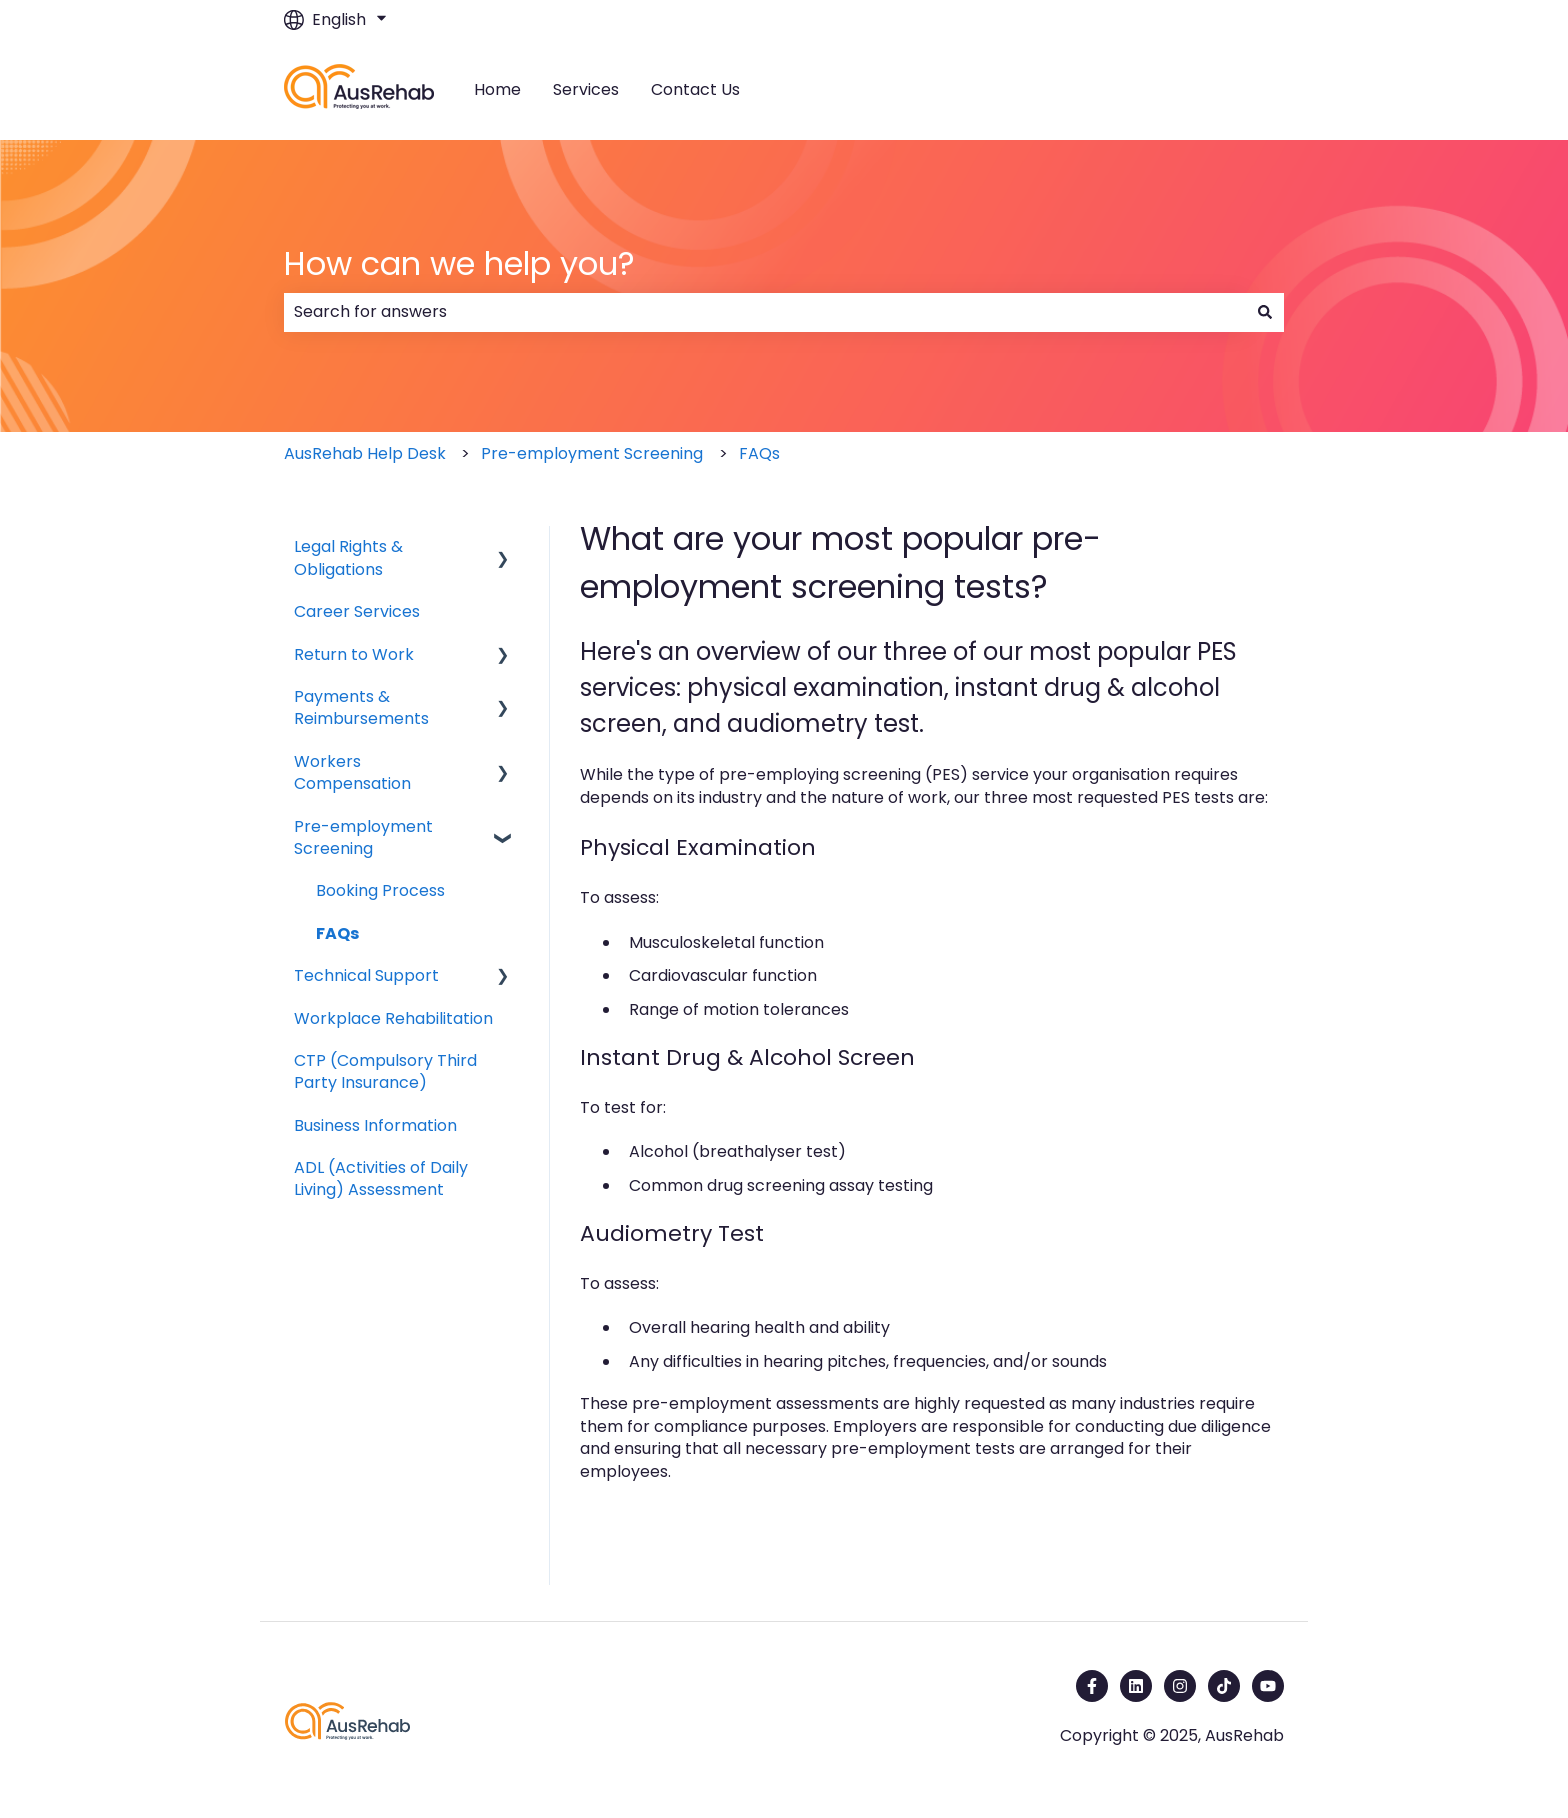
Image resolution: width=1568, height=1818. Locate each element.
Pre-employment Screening (592, 453)
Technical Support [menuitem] (366, 975)
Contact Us (695, 90)
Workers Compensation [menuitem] (352, 772)
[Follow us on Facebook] (1092, 1686)
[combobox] (765, 312)
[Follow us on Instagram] (1180, 1686)
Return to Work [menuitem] (354, 654)
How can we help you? (459, 263)
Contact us (1220, 89)
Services (586, 90)
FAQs (759, 453)
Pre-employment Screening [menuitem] (363, 837)
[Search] (1265, 312)
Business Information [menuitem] (375, 1125)
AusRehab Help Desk (365, 453)
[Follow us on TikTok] (1224, 1686)
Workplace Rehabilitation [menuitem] (393, 1018)
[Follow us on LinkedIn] (1136, 1686)
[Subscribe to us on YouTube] (1268, 1686)
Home (497, 90)
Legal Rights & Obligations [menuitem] (348, 557)
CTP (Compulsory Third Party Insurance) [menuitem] (385, 1071)
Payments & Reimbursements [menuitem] (361, 707)
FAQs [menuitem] (337, 933)
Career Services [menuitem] (357, 611)
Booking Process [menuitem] (380, 890)
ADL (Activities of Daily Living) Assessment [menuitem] (381, 1178)
